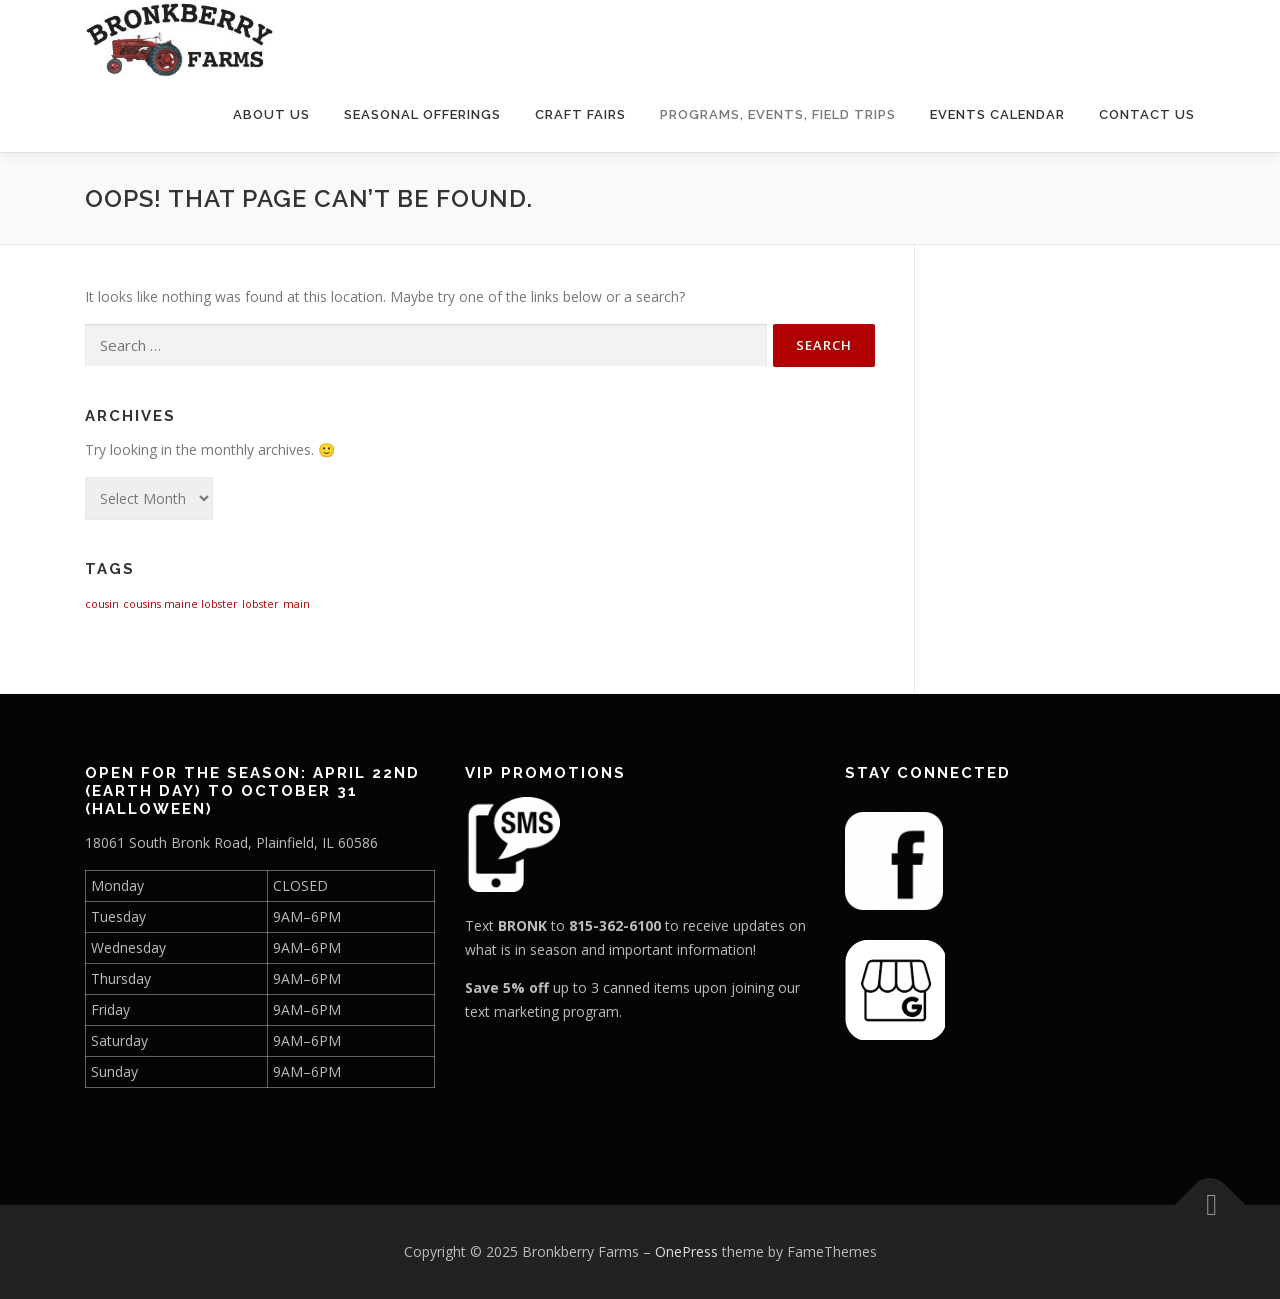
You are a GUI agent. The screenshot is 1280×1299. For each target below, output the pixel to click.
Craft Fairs (580, 114)
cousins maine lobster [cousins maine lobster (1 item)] (180, 604)
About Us (271, 114)
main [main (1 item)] (296, 604)
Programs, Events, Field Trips (778, 114)
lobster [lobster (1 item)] (260, 604)
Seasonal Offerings (422, 114)
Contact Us (1147, 114)
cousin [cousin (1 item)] (102, 604)
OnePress (686, 1251)
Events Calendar (997, 114)
